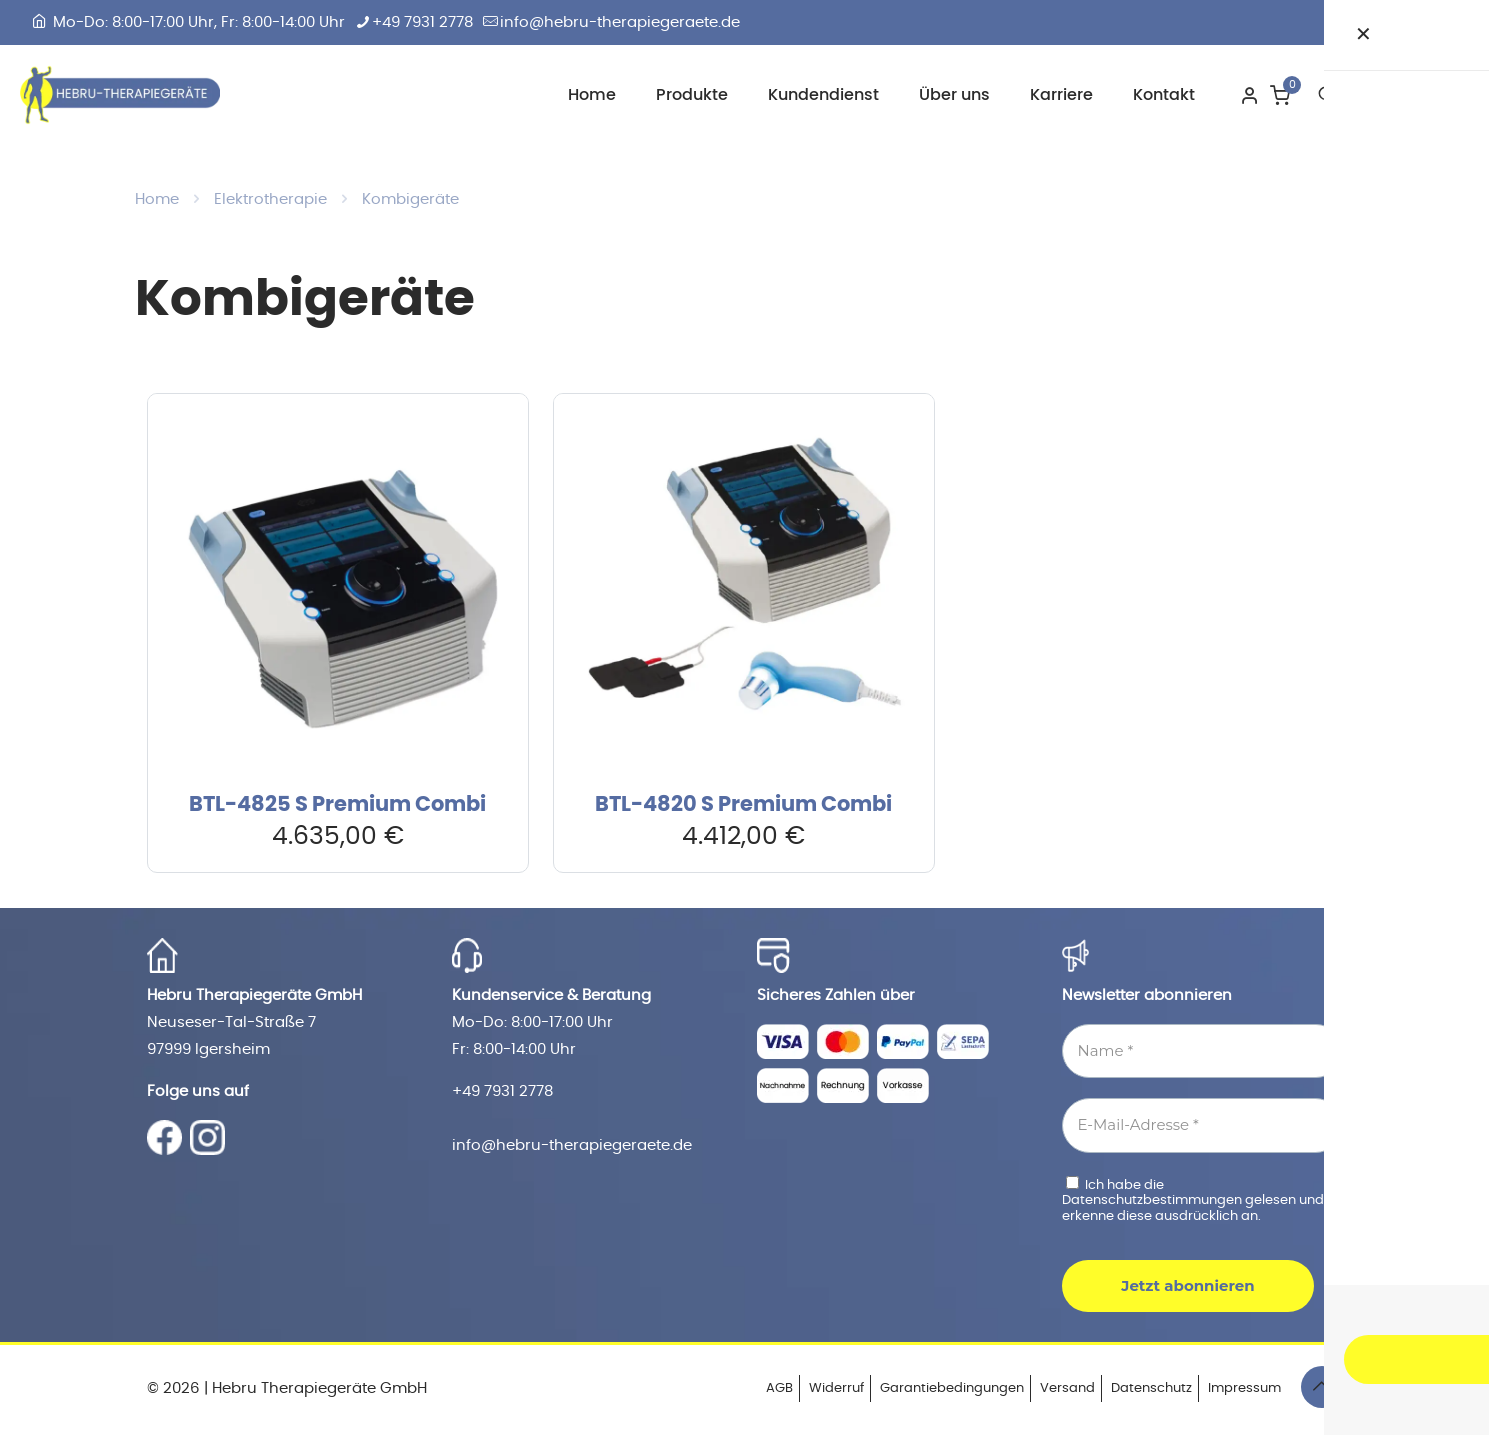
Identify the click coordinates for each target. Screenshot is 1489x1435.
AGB (779, 1388)
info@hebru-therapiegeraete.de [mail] (620, 22)
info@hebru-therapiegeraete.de (572, 1145)
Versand (1067, 1388)
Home (157, 199)
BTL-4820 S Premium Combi (743, 804)
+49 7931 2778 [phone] (422, 22)
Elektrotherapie (270, 199)
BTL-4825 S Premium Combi (337, 804)
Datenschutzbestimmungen (1153, 1200)
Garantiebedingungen (952, 1388)
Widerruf (836, 1388)
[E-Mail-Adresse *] (1202, 1125)
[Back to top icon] (1322, 1387)
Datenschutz (1151, 1388)
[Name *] (1202, 1051)
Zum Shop (1409, 94)
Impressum (1244, 1388)
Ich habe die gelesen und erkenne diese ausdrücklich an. (1193, 1199)
